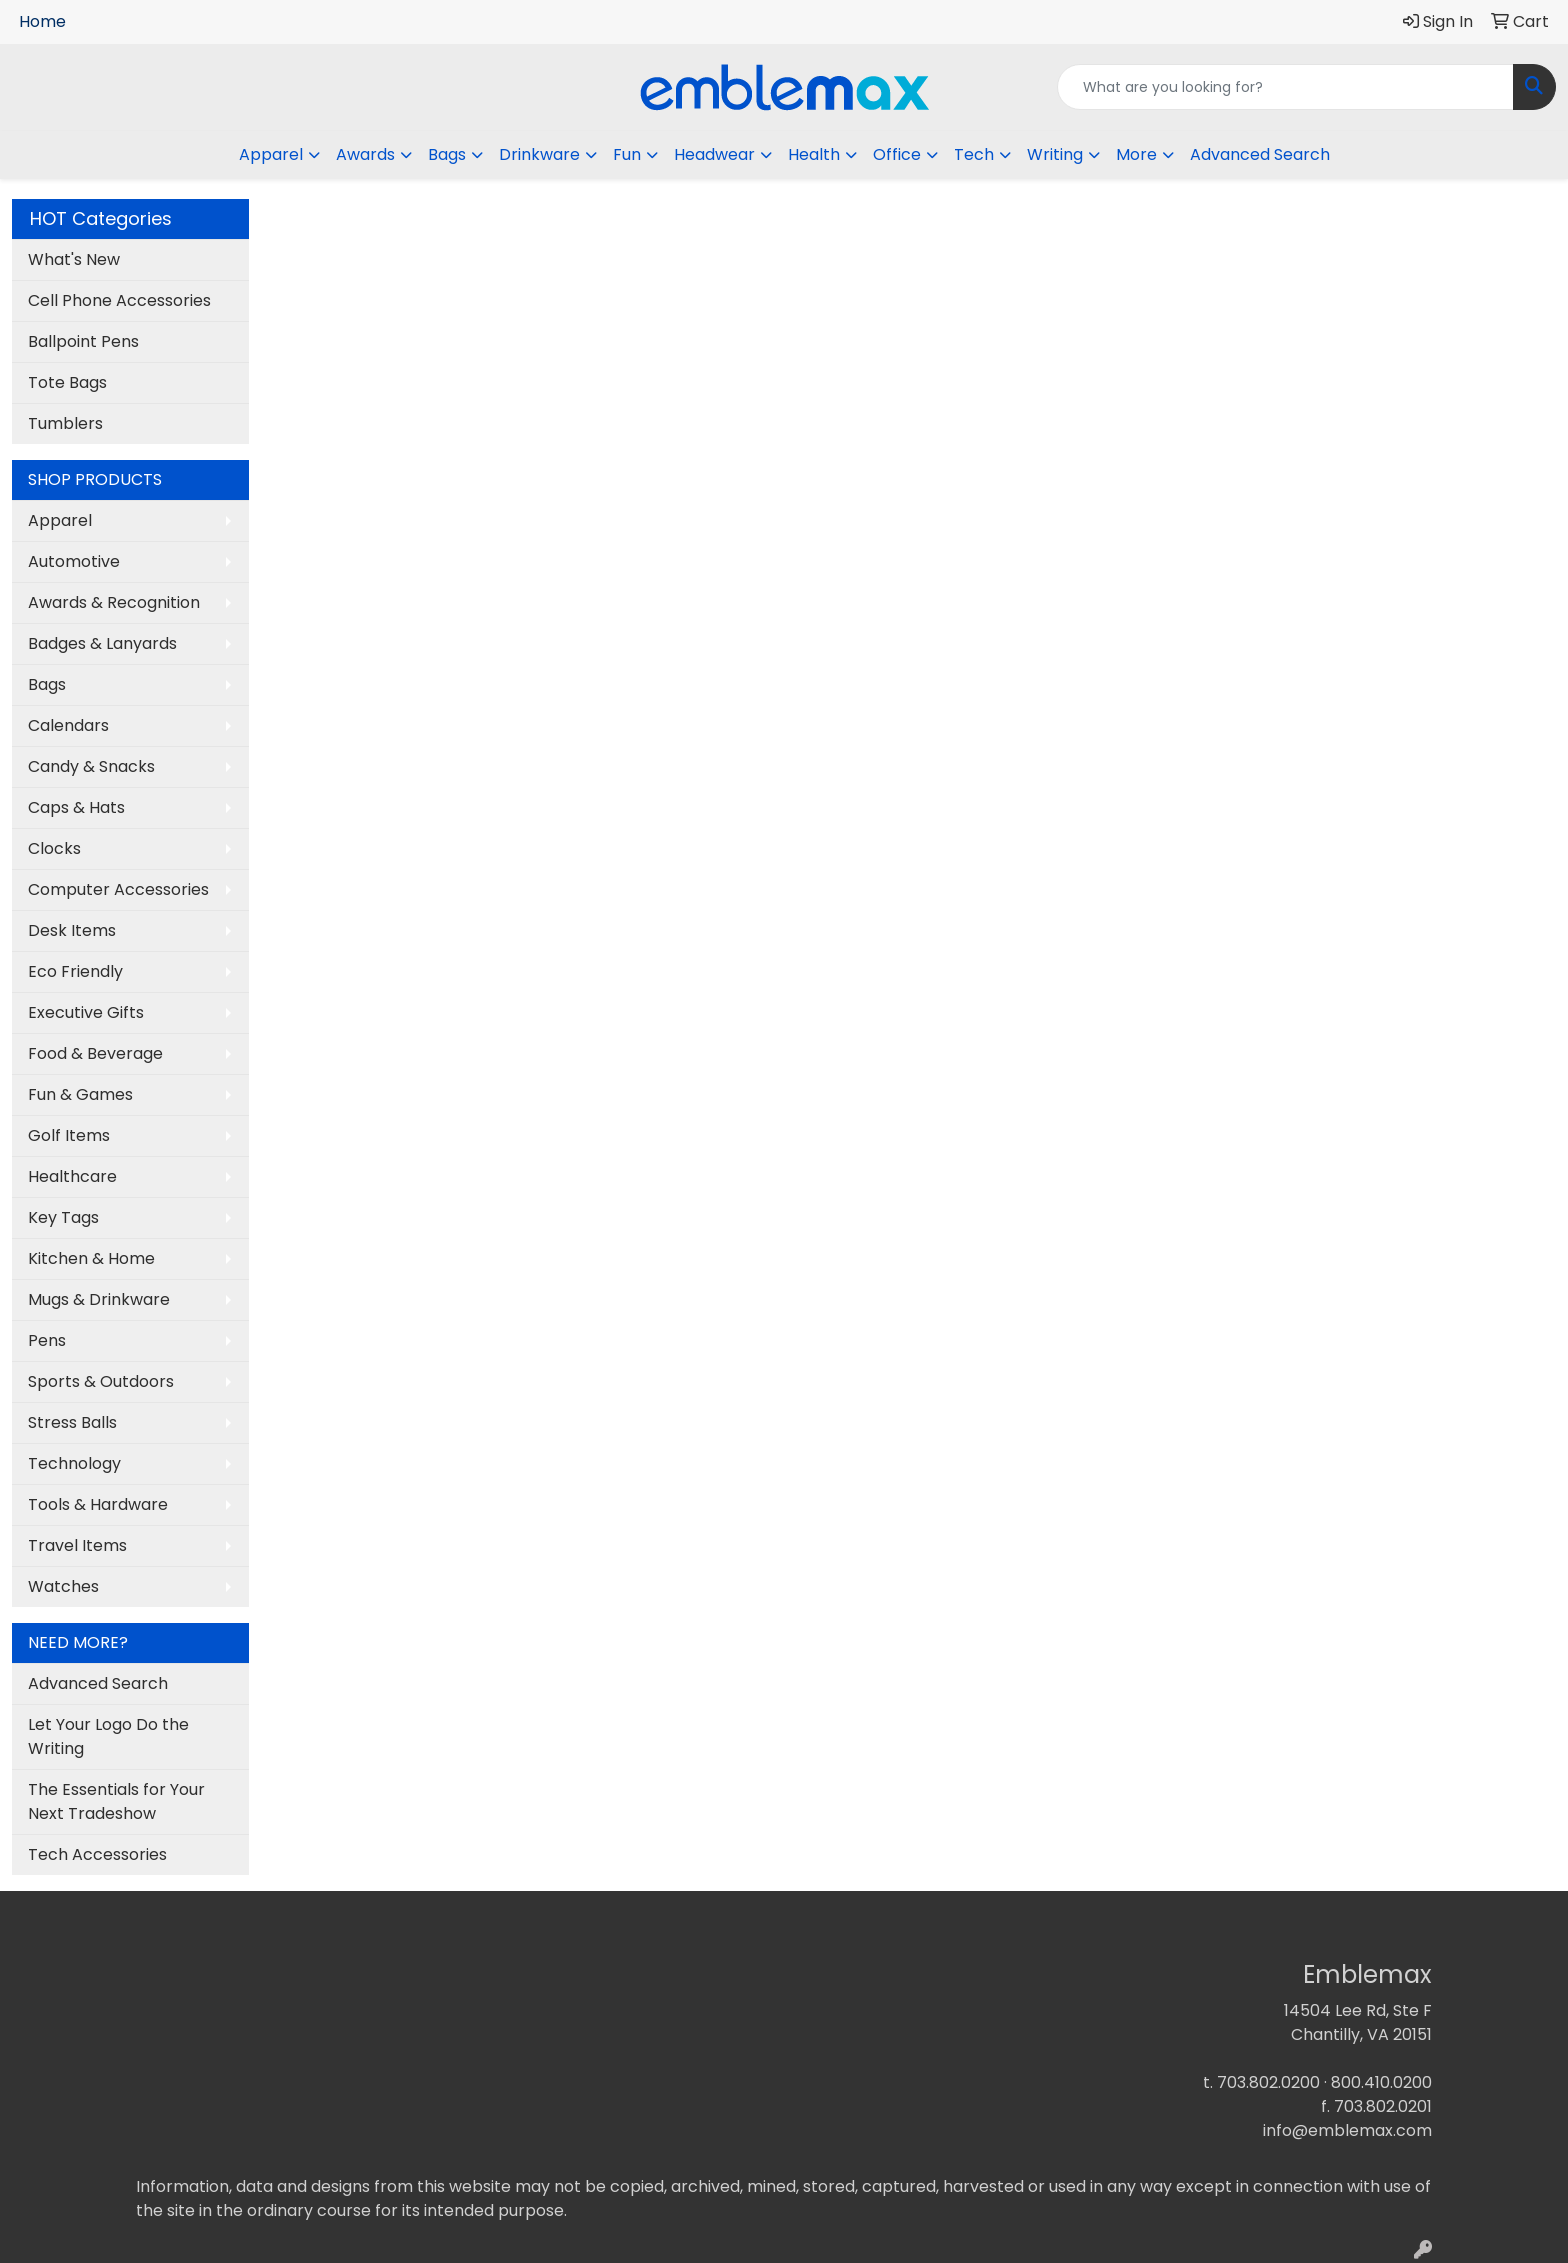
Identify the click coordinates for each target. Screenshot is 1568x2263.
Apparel (60, 520)
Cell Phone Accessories (119, 300)
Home (42, 21)
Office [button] (897, 154)
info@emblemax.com (1347, 2130)
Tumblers (65, 423)
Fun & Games (80, 1094)
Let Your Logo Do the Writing (108, 1736)
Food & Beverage (95, 1053)
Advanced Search (1260, 154)
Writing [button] (1055, 154)
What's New (74, 259)
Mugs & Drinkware (99, 1299)
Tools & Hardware (98, 1504)
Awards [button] (365, 154)
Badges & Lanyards (102, 643)
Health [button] (814, 154)
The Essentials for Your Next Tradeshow (116, 1801)
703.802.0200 (1268, 2082)
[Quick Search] (1285, 87)
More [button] (1136, 154)
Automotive (74, 561)
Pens (47, 1340)
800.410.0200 (1381, 2082)
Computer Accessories (118, 889)
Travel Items (77, 1545)
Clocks (54, 848)
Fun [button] (627, 154)
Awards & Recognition (114, 602)
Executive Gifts (86, 1012)
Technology (74, 1463)
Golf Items (69, 1135)
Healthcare (72, 1176)
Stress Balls (72, 1422)
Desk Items (72, 930)
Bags (47, 684)
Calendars (68, 725)
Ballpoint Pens (83, 341)
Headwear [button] (714, 154)
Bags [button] (447, 154)
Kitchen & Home (91, 1258)
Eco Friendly (75, 971)
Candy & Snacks (91, 766)
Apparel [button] (271, 154)
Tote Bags (67, 382)
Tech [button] (974, 154)
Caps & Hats (76, 807)
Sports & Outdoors (101, 1381)
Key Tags (63, 1217)
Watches (63, 1586)
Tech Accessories (97, 1854)
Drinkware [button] (539, 154)
